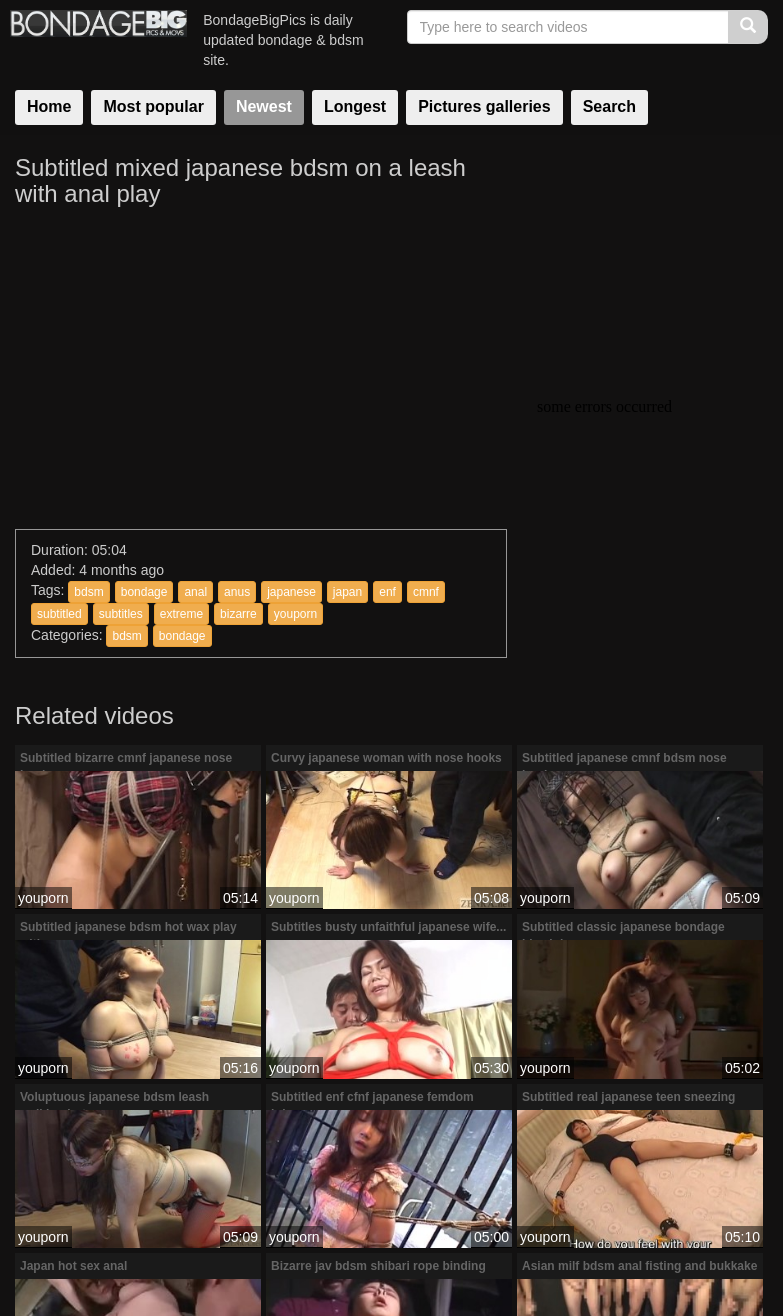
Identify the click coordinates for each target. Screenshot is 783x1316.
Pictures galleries (484, 106)
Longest (355, 106)
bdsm (88, 592)
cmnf (426, 592)
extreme (181, 614)
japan (347, 592)
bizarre (238, 614)
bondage (144, 592)
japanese (291, 592)
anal (195, 592)
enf (387, 592)
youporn (295, 614)
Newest (264, 106)
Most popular (153, 106)
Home (49, 106)
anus (237, 592)
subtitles (121, 614)
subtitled (59, 614)
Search (609, 106)
